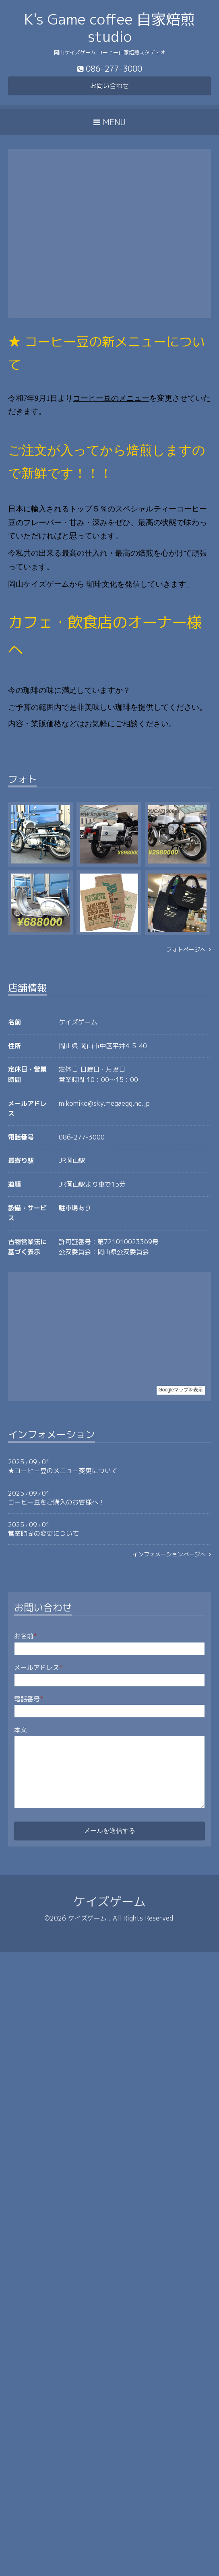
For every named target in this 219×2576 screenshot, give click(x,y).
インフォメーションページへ (171, 1554)
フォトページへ (188, 949)
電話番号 (28, 1698)
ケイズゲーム (109, 1901)
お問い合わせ (109, 85)
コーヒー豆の (96, 398)
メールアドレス (38, 1667)
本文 (20, 1729)
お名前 (25, 1636)
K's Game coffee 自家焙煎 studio (109, 28)
